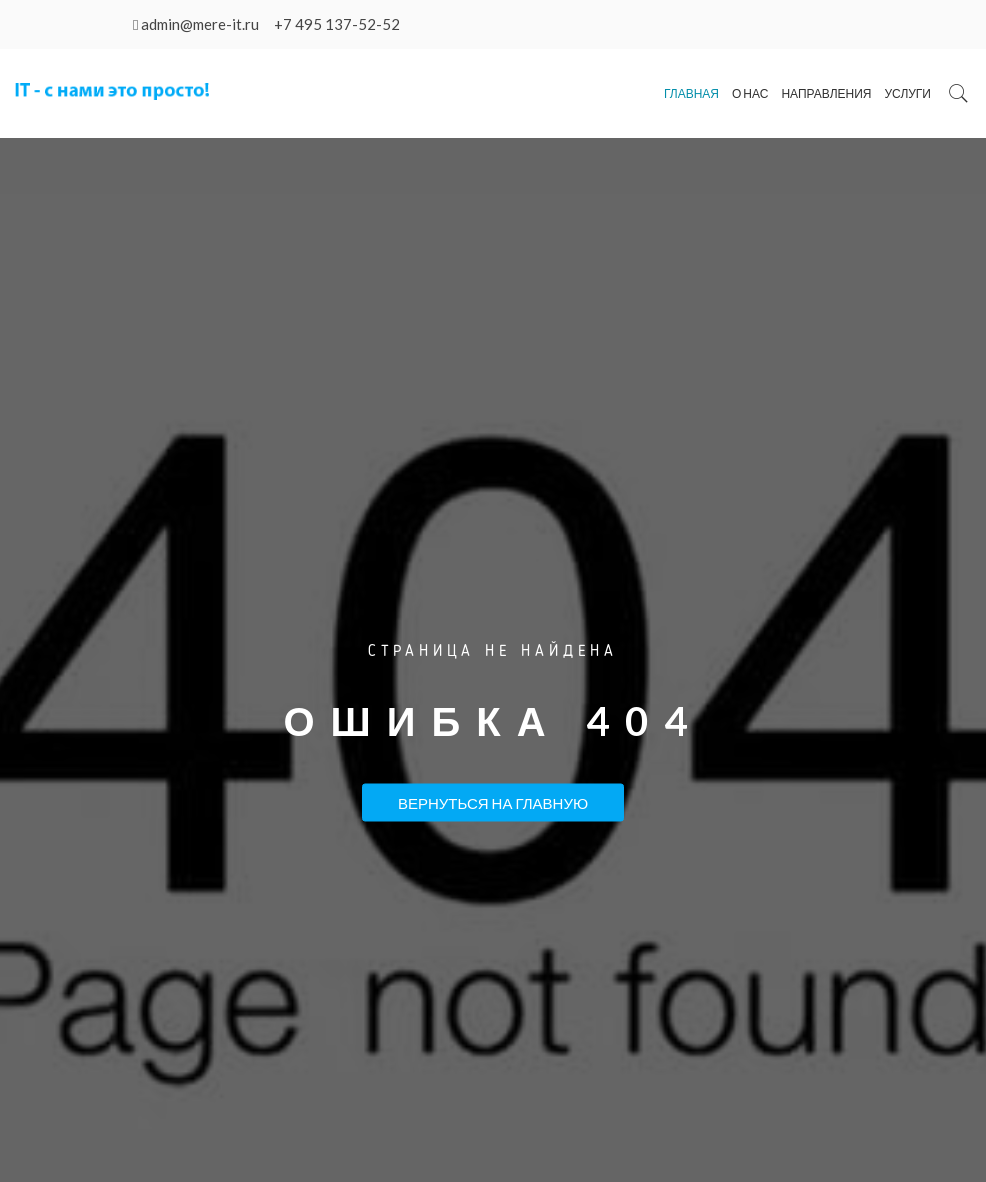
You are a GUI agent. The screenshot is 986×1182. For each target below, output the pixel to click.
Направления (826, 93)
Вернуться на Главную (493, 803)
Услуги (907, 93)
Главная (691, 93)
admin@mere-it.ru (200, 24)
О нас (750, 93)
